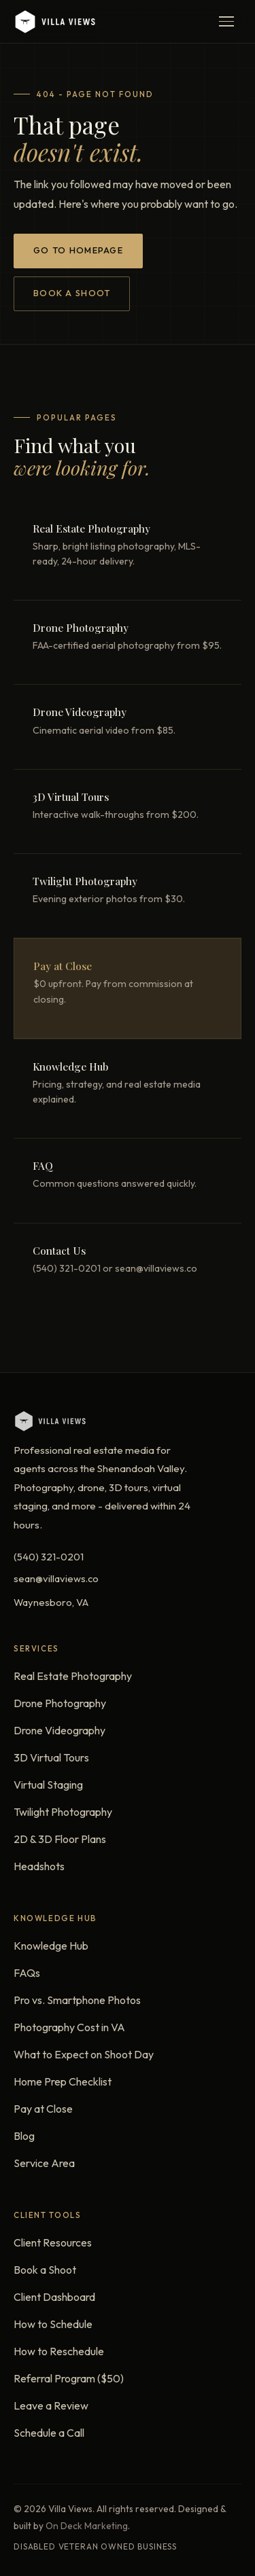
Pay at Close (43, 2108)
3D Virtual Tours (51, 1757)
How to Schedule (53, 2324)
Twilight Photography (63, 1812)
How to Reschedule (59, 2351)
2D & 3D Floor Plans (60, 1839)
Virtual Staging (48, 1784)
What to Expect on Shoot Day (84, 2054)
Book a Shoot (71, 292)
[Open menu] (226, 22)
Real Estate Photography (73, 1676)
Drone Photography (60, 1703)
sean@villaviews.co (56, 1578)
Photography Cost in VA (69, 2027)
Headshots (39, 1866)
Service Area (44, 2163)
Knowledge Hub (51, 1945)
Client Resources (53, 2242)
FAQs (27, 1973)
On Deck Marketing (87, 2526)
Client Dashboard (54, 2297)
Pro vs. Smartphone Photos (77, 2000)
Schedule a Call (49, 2432)
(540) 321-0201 (49, 1556)
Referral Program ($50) (69, 2378)
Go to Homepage (78, 250)
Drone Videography (59, 1730)
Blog (24, 2136)
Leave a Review (51, 2405)
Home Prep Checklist (63, 2081)
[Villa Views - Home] (54, 21)
